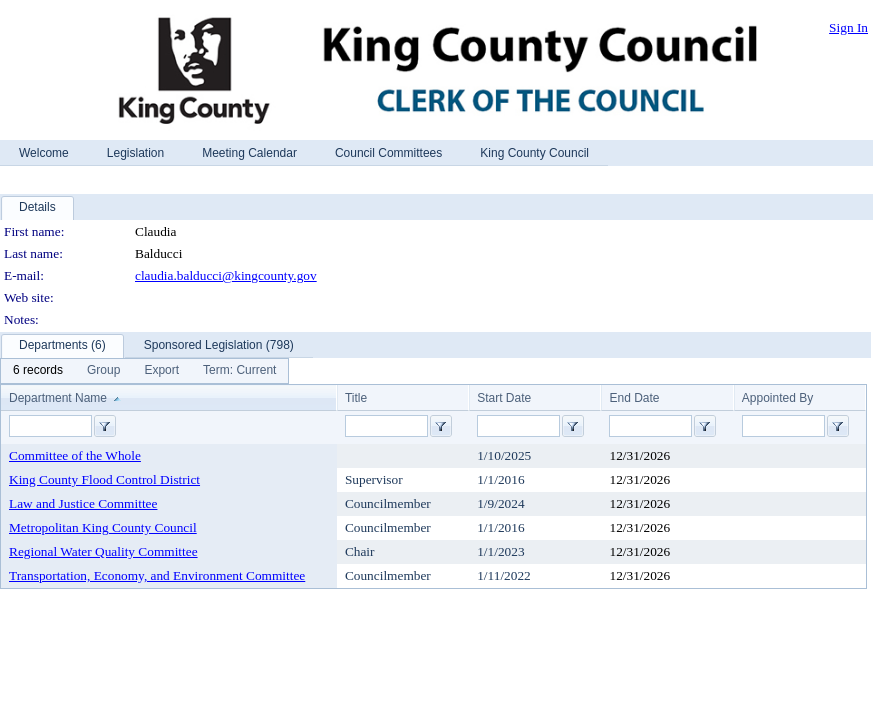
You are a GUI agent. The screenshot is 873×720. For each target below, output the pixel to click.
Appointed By (777, 398)
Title (356, 398)
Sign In (848, 27)
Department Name (58, 398)
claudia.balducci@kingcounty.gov (226, 275)
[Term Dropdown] (239, 371)
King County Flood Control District (104, 479)
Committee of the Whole (75, 455)
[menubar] (144, 371)
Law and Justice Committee (83, 503)
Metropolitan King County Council (103, 527)
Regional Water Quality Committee (103, 551)
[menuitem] (38, 371)
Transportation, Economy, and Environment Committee (157, 575)
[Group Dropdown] (103, 371)
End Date (634, 398)
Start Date (504, 398)
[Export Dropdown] (161, 371)
